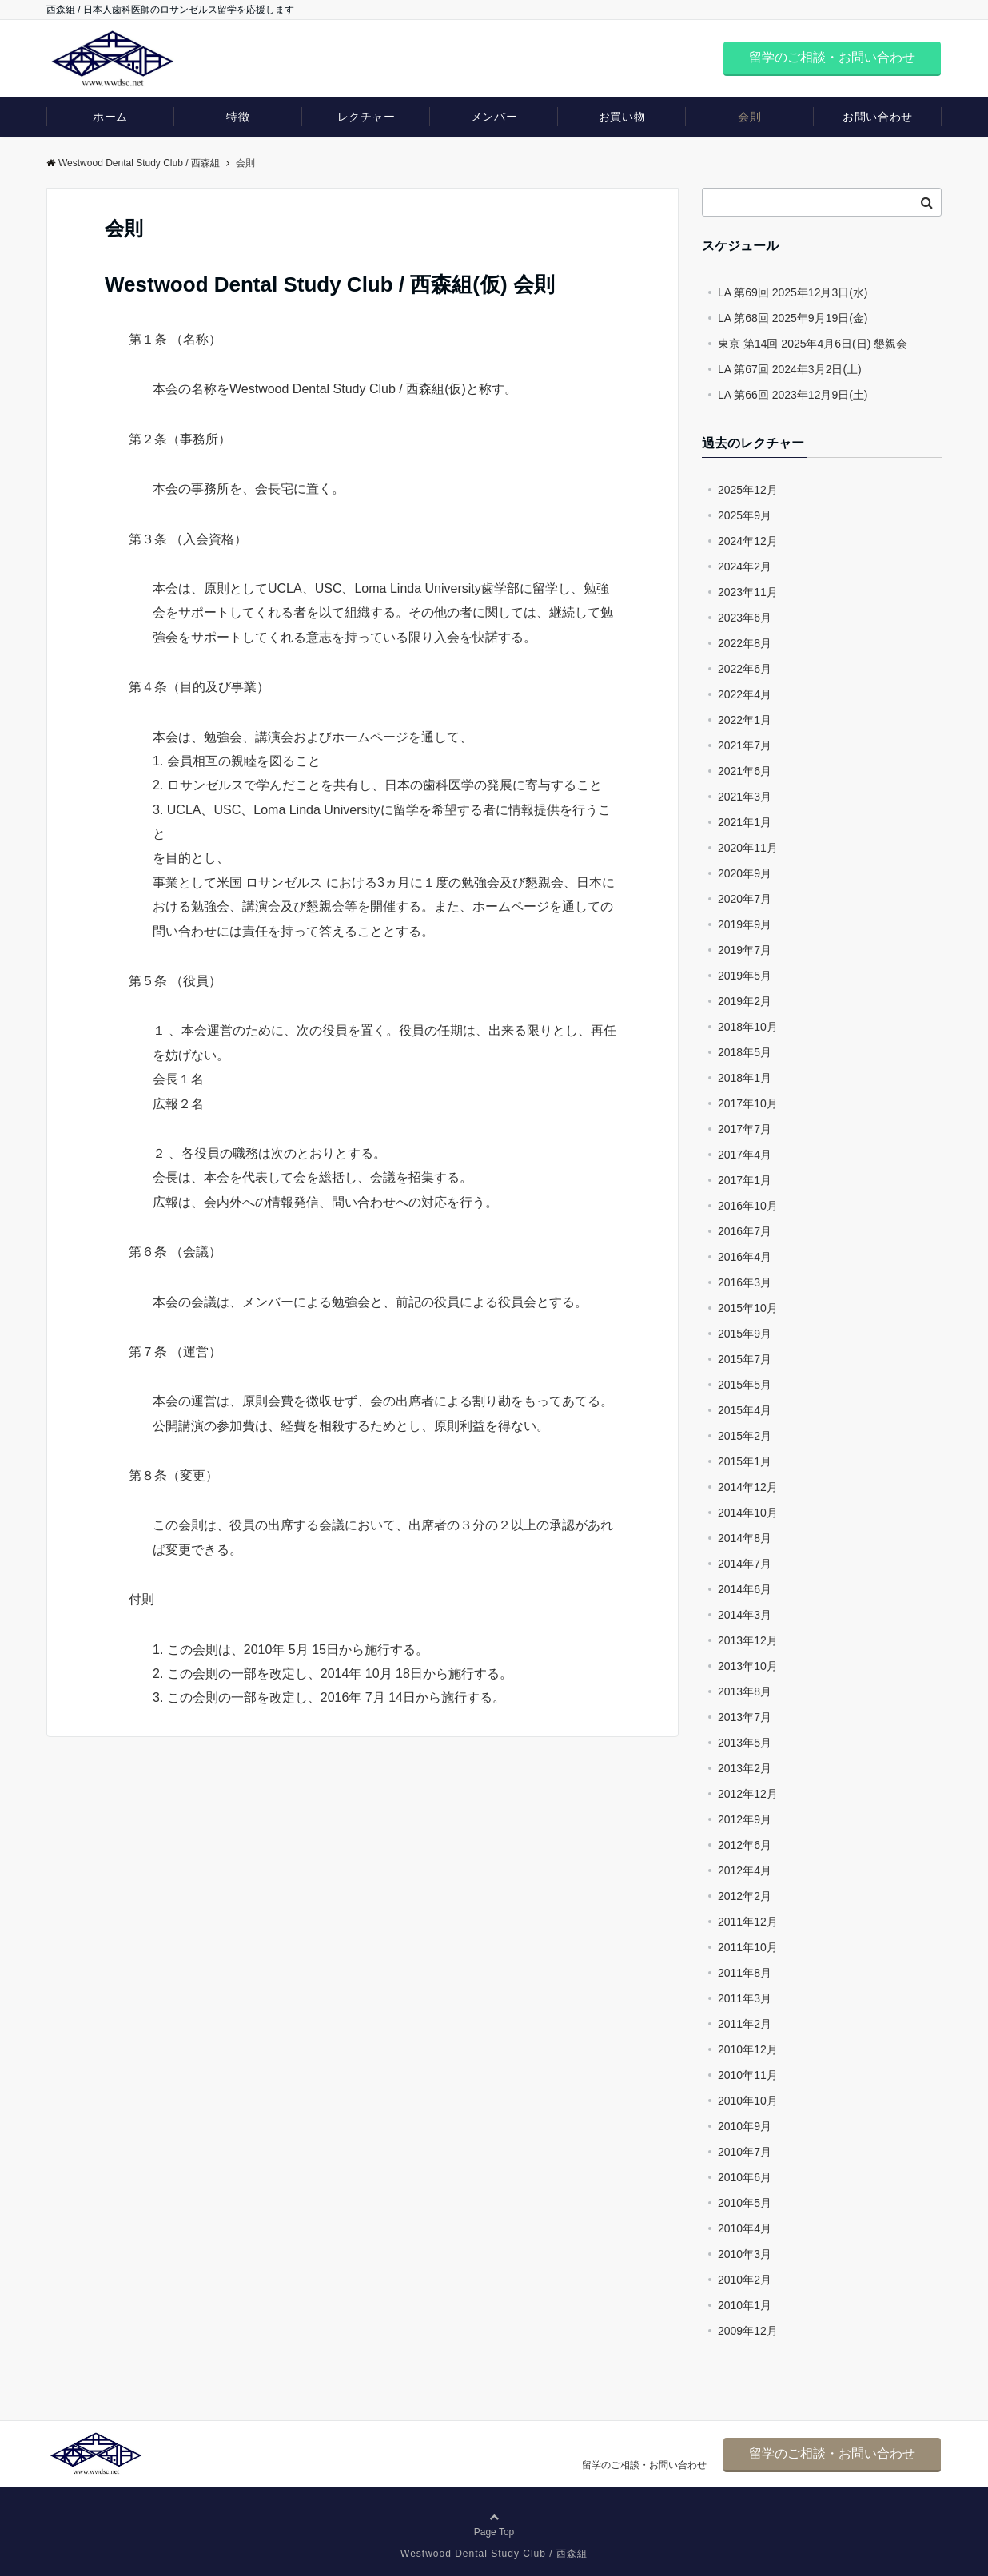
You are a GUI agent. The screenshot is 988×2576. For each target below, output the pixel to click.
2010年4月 (744, 2228)
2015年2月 (744, 1435)
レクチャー (366, 116)
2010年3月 (744, 2254)
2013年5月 (744, 1742)
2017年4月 (744, 1154)
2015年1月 (744, 1461)
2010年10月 (748, 2100)
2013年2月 (744, 1768)
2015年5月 (744, 1384)
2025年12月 (748, 489)
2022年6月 (744, 668)
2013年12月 (748, 1640)
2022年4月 (744, 694)
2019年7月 (744, 950)
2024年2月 (744, 566)
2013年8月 (744, 1691)
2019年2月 (744, 1001)
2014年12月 (748, 1487)
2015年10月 (748, 1308)
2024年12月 (748, 541)
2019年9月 (744, 924)
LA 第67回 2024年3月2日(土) (790, 369)
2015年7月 (744, 1359)
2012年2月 (744, 1896)
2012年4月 (744, 1870)
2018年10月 (748, 1026)
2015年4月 (744, 1410)
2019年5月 (744, 975)
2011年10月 (748, 1947)
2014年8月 (744, 1538)
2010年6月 (744, 2177)
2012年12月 (748, 1793)
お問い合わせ (877, 116)
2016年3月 (744, 1282)
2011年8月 (744, 1972)
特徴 (237, 116)
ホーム (110, 116)
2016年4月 (744, 1256)
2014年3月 (744, 1614)
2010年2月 (744, 2279)
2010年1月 (744, 2305)
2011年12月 (748, 1921)
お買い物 (622, 116)
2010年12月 (748, 2049)
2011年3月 (744, 1998)
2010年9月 (744, 2126)
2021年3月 (744, 796)
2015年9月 (744, 1333)
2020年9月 (744, 873)
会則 (749, 116)
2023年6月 (744, 617)
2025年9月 (744, 515)
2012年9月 (744, 1819)
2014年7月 (744, 1563)
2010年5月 (744, 2202)
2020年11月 (748, 847)
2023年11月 (748, 592)
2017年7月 (744, 1129)
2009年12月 (748, 2330)
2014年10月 (748, 1512)
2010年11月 (748, 2075)
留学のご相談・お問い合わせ (832, 57)
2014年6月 (744, 1589)
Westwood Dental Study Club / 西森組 (133, 163)
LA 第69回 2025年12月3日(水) (793, 292)
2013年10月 (748, 1666)
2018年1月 (744, 1077)
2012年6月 (744, 1845)
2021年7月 (744, 745)
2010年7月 (744, 2151)
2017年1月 (744, 1180)
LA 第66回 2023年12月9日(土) (793, 394)
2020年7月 (744, 898)
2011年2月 (744, 2023)
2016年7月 (744, 1231)
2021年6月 (744, 771)
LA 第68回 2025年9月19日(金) (793, 318)
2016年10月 (748, 1205)
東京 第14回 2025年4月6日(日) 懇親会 (812, 343)
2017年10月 (748, 1103)
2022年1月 (744, 720)
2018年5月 (744, 1052)
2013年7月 (744, 1717)
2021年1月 (744, 822)
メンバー (494, 116)
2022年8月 (744, 643)
